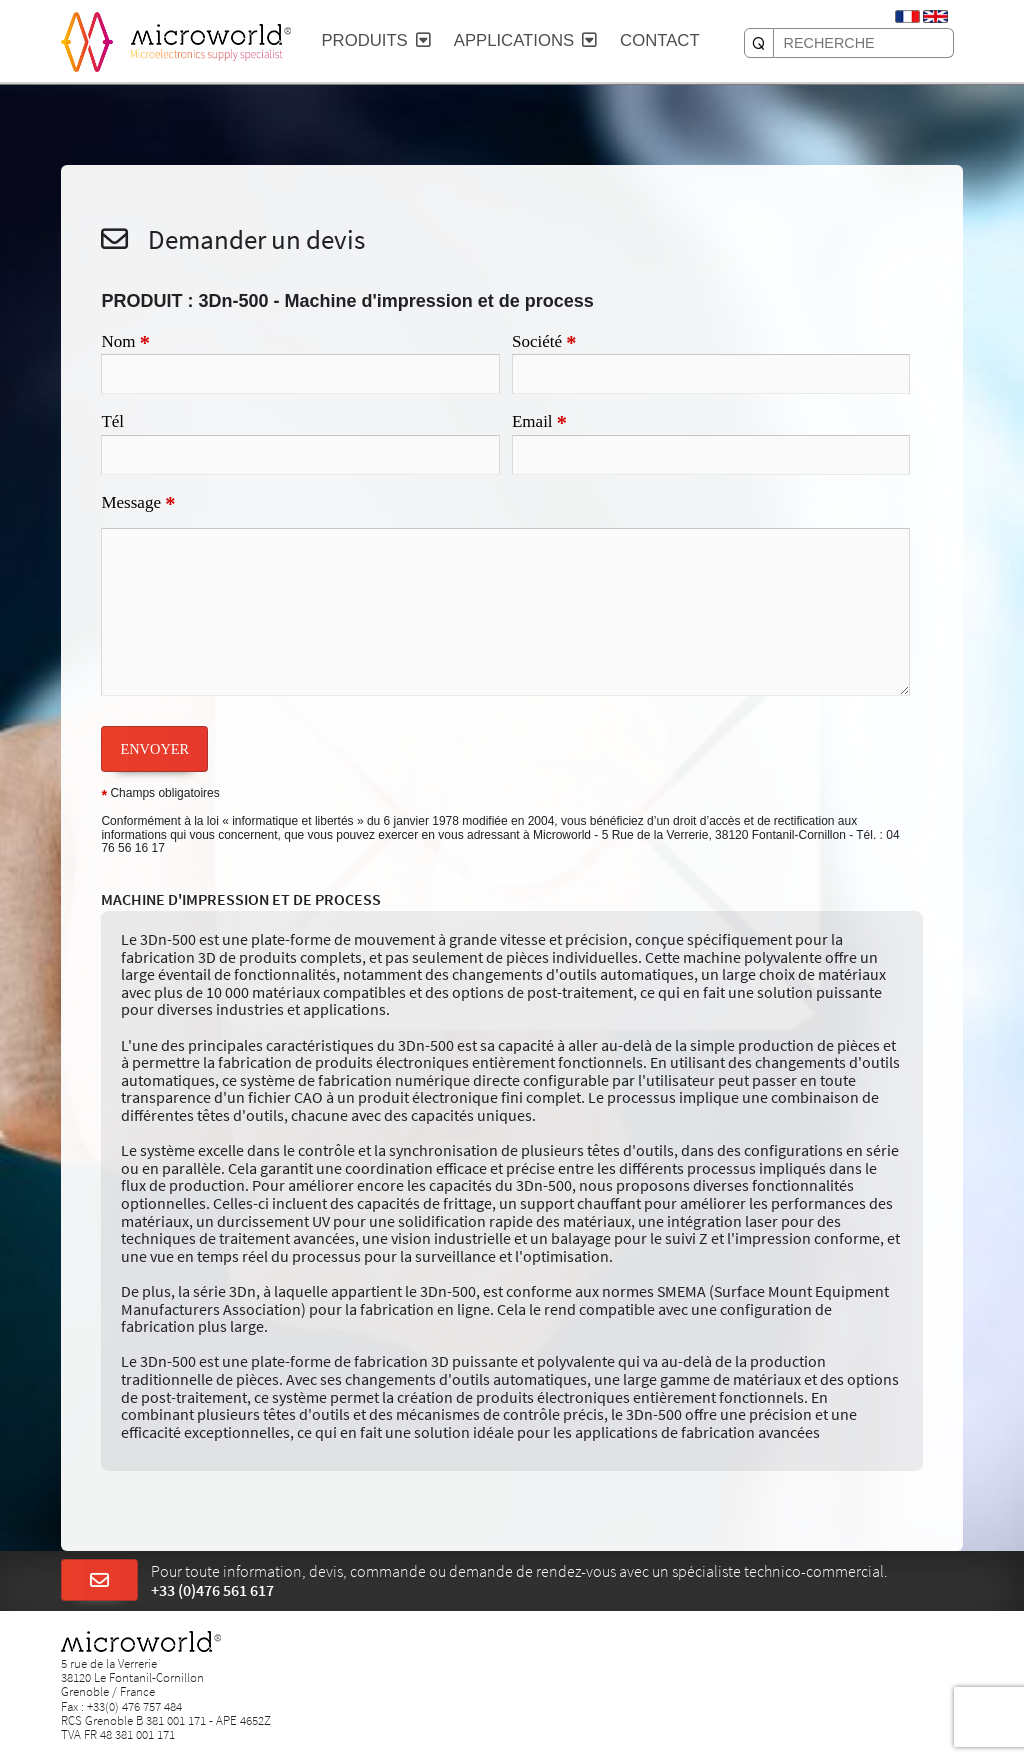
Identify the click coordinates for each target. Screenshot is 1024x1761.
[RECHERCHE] (759, 43)
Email (539, 423)
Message (138, 504)
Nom (125, 343)
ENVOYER (154, 749)
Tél (112, 421)
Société (544, 343)
